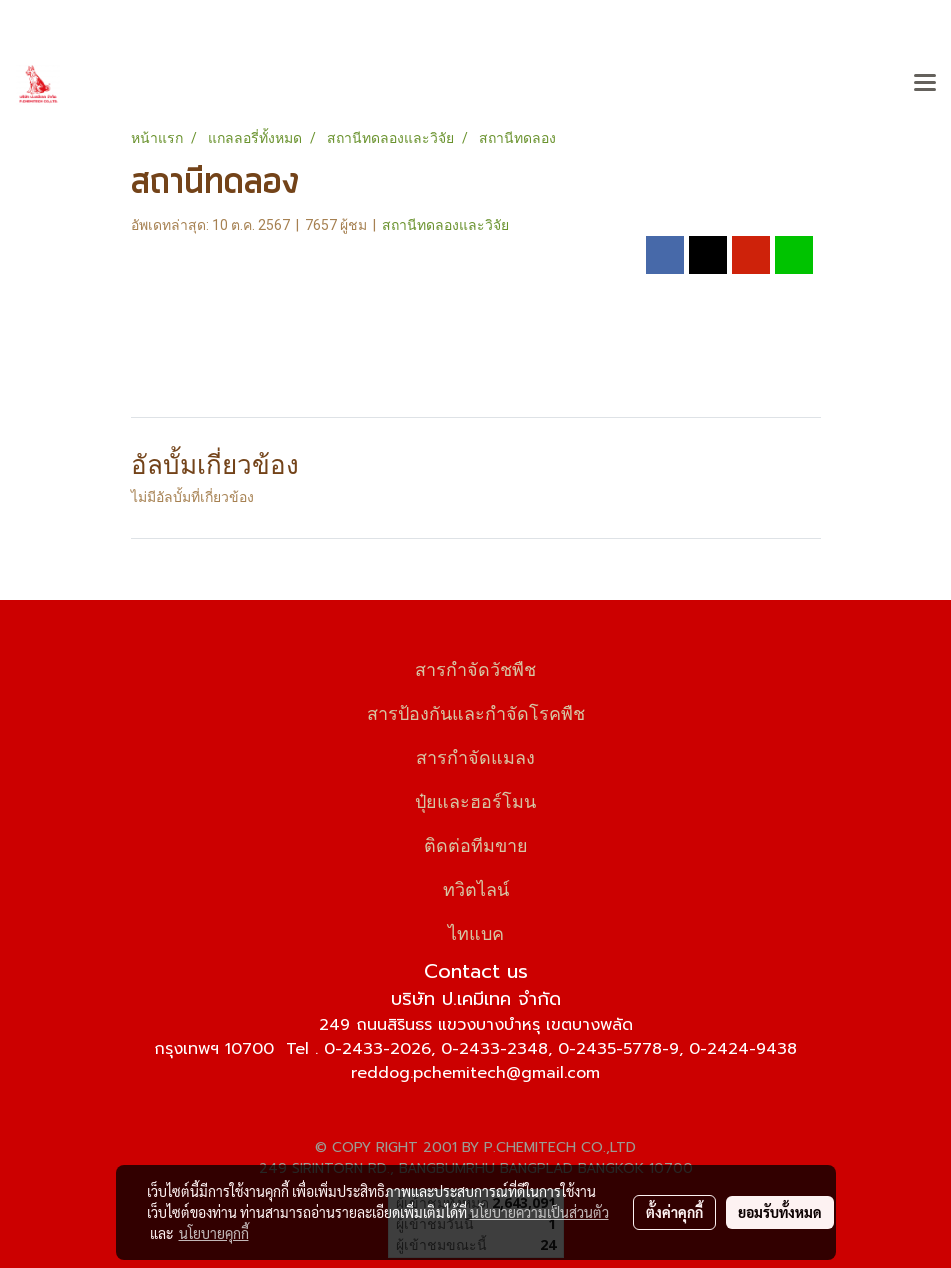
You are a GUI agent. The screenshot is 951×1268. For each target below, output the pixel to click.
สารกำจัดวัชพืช (475, 667)
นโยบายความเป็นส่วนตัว (539, 1212)
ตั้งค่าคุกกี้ (674, 1212)
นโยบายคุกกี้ (214, 1233)
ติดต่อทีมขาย (476, 843)
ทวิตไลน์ (476, 887)
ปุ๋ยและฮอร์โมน (475, 799)
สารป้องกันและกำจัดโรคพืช (476, 711)
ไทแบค (476, 931)
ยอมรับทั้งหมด (780, 1212)
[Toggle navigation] (925, 84)
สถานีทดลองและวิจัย (445, 225)
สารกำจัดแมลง (475, 755)
